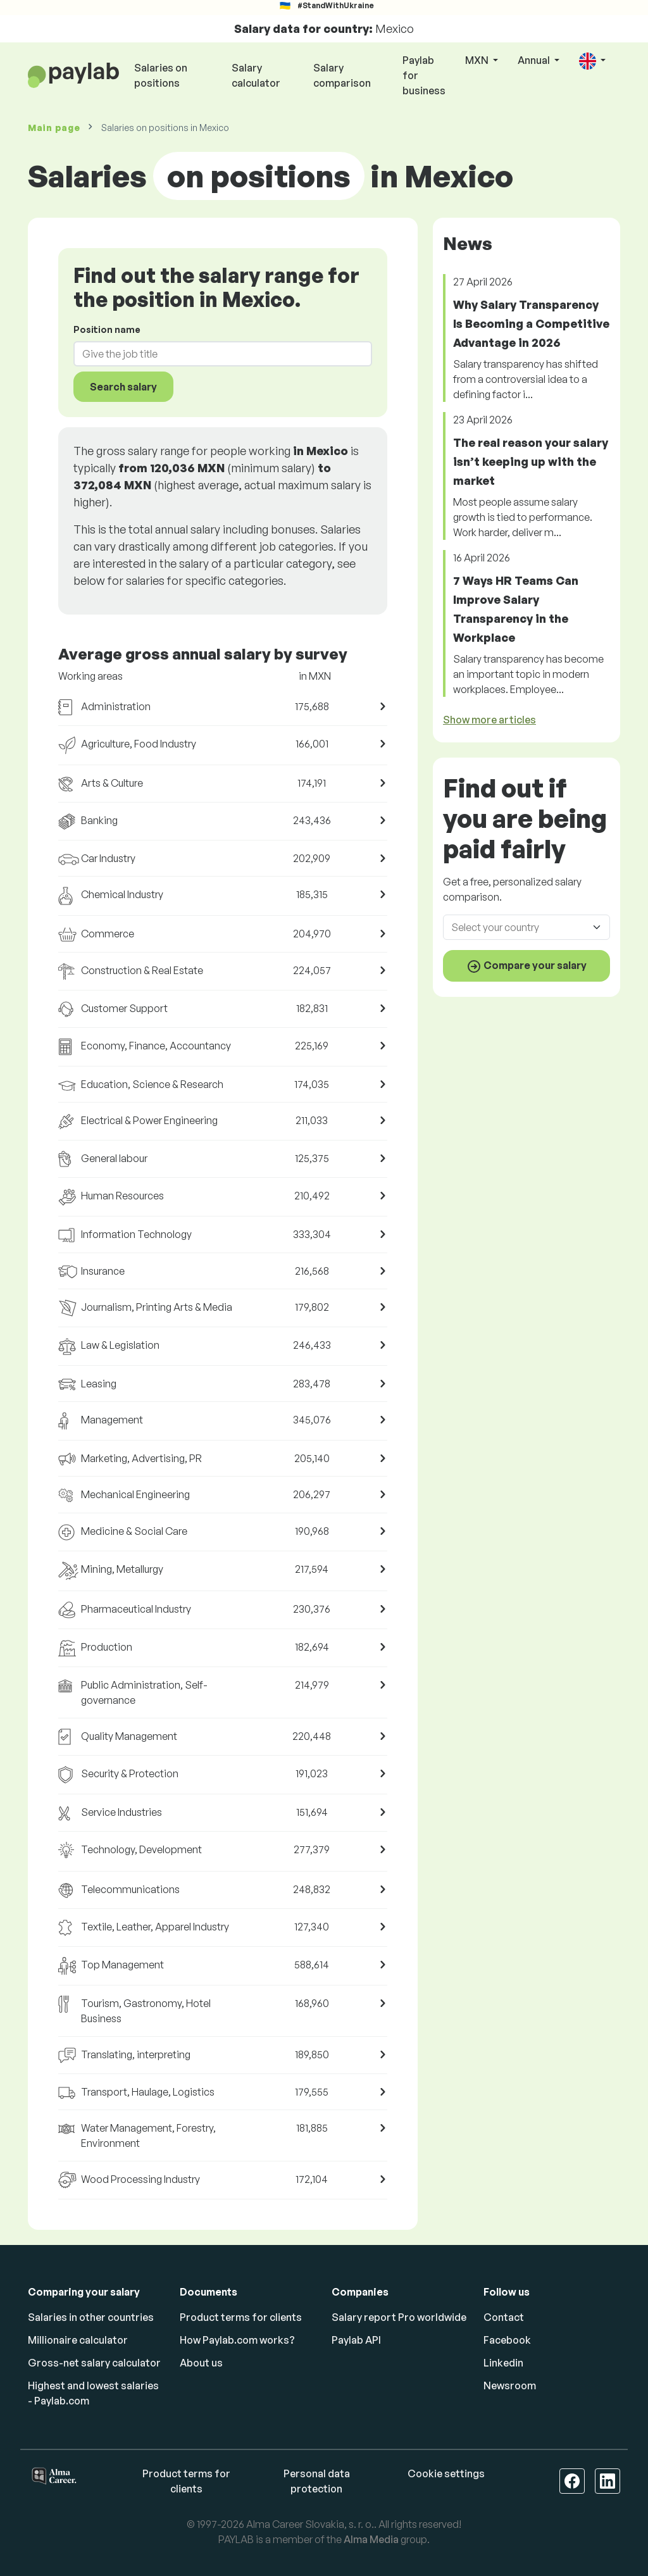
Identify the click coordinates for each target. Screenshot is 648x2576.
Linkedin (503, 2362)
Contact (503, 2317)
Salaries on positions (160, 75)
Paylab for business (424, 75)
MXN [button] (477, 60)
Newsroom (509, 2385)
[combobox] (215, 353)
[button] (592, 61)
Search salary (123, 386)
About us (201, 2362)
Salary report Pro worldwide (399, 2317)
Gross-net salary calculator (94, 2362)
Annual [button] (535, 60)
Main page (54, 127)
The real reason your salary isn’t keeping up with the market (530, 461)
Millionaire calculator (78, 2340)
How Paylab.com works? (237, 2340)
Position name (106, 329)
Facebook (507, 2340)
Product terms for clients (241, 2317)
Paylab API (356, 2340)
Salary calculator (256, 75)
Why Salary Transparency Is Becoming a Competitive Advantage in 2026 (531, 323)
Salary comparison (342, 75)
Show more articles (489, 719)
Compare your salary (526, 966)
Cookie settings (446, 2473)
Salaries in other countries (91, 2317)
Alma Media (371, 2539)
